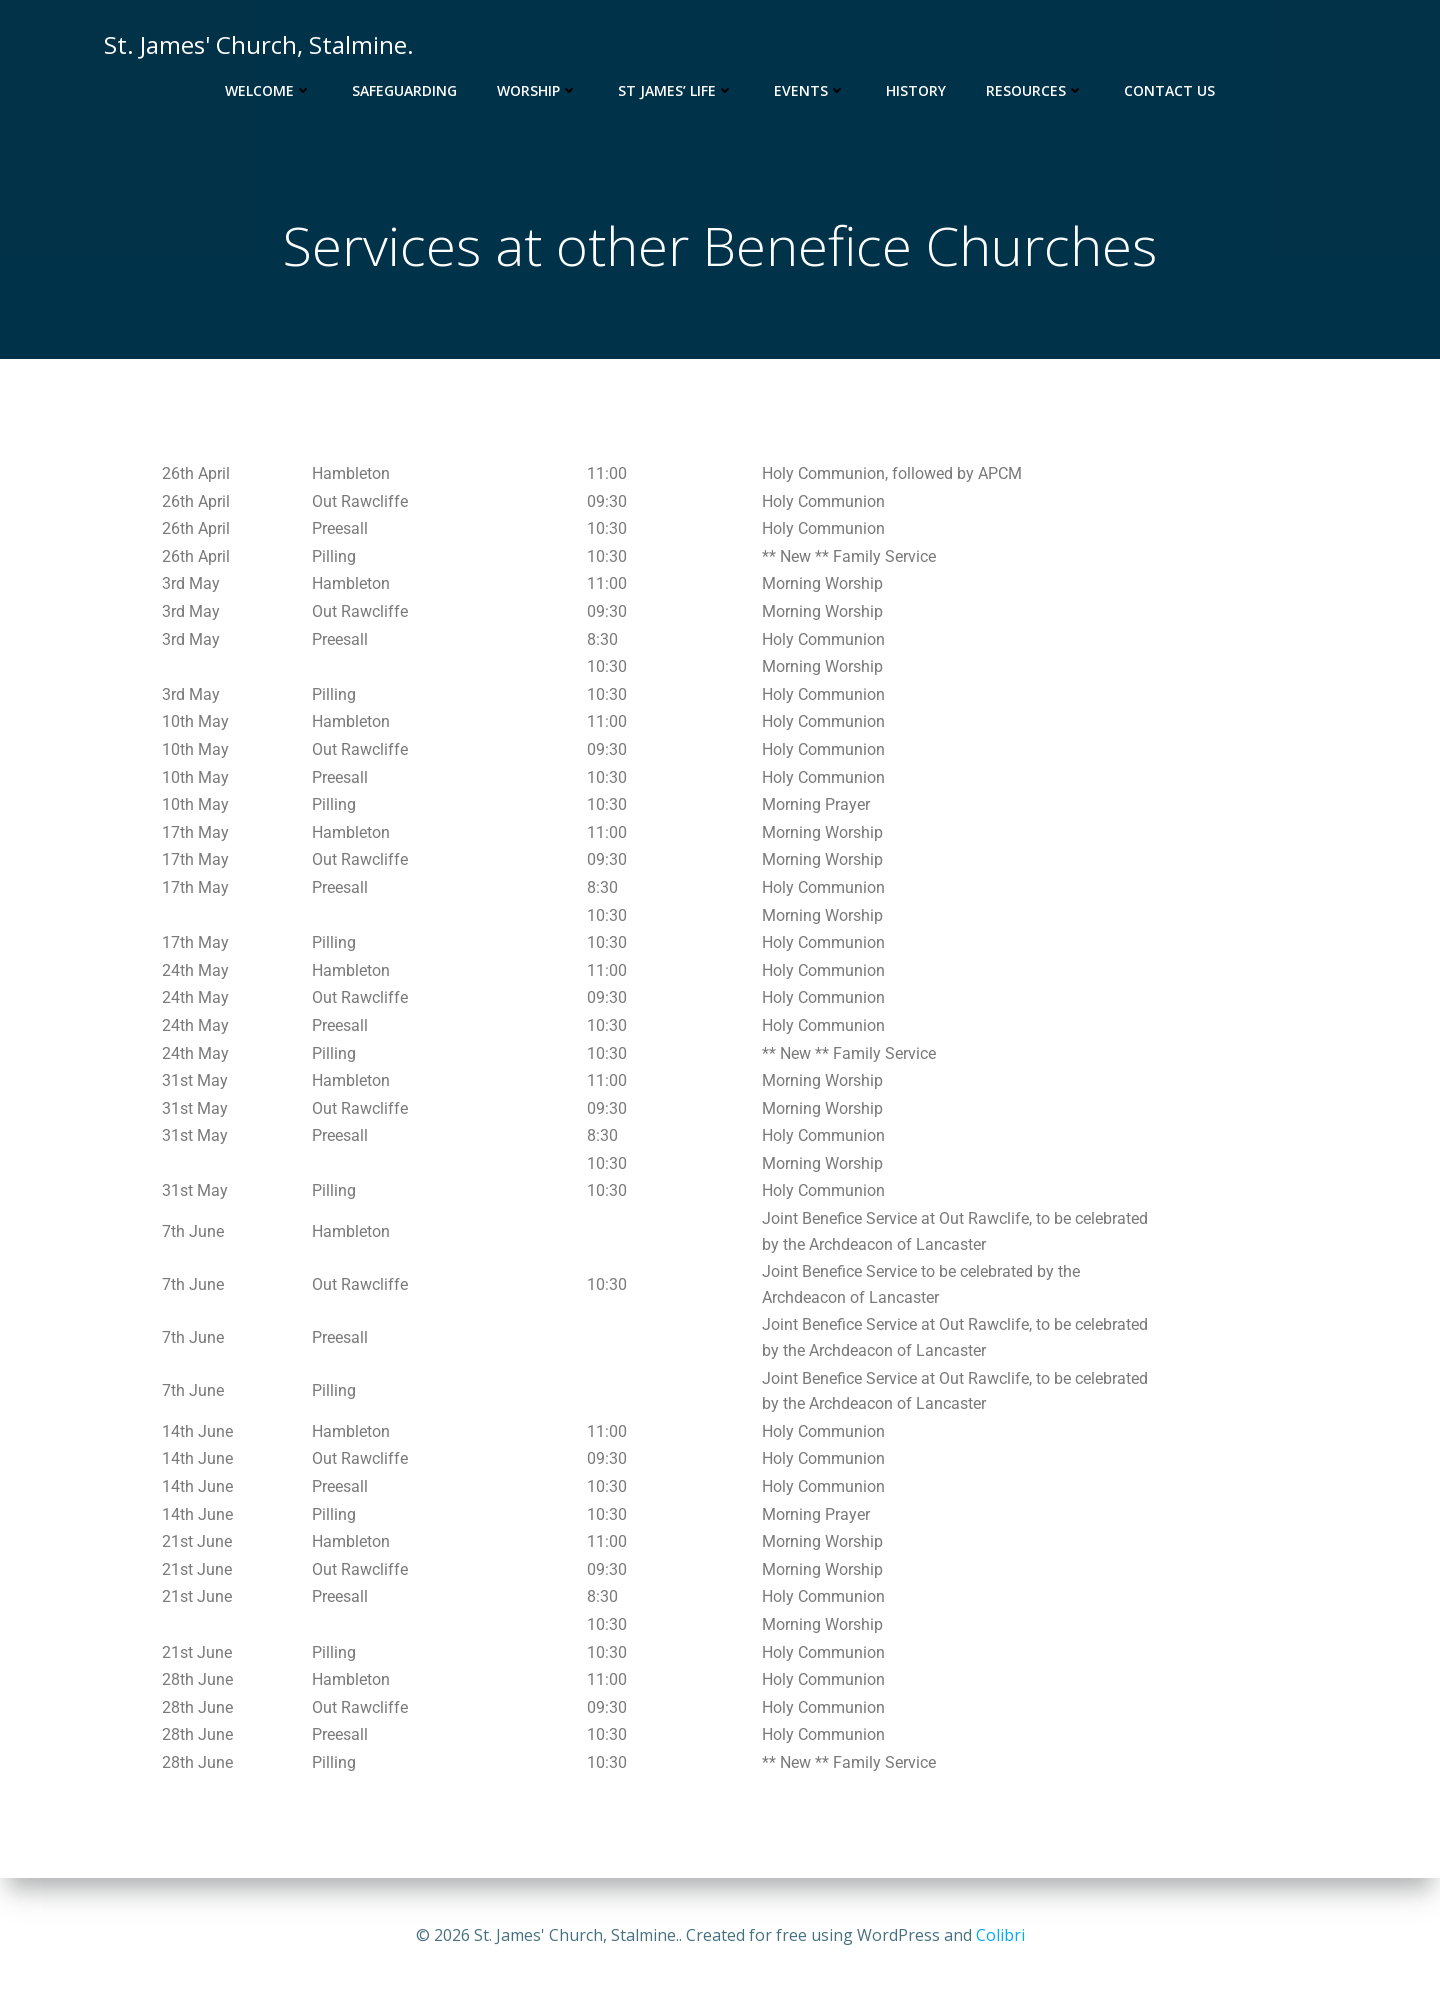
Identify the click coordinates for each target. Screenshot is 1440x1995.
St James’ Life (676, 90)
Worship (537, 90)
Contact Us (1169, 90)
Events (810, 90)
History (916, 90)
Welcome (268, 90)
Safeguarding (404, 90)
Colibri (1000, 1935)
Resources (1035, 90)
